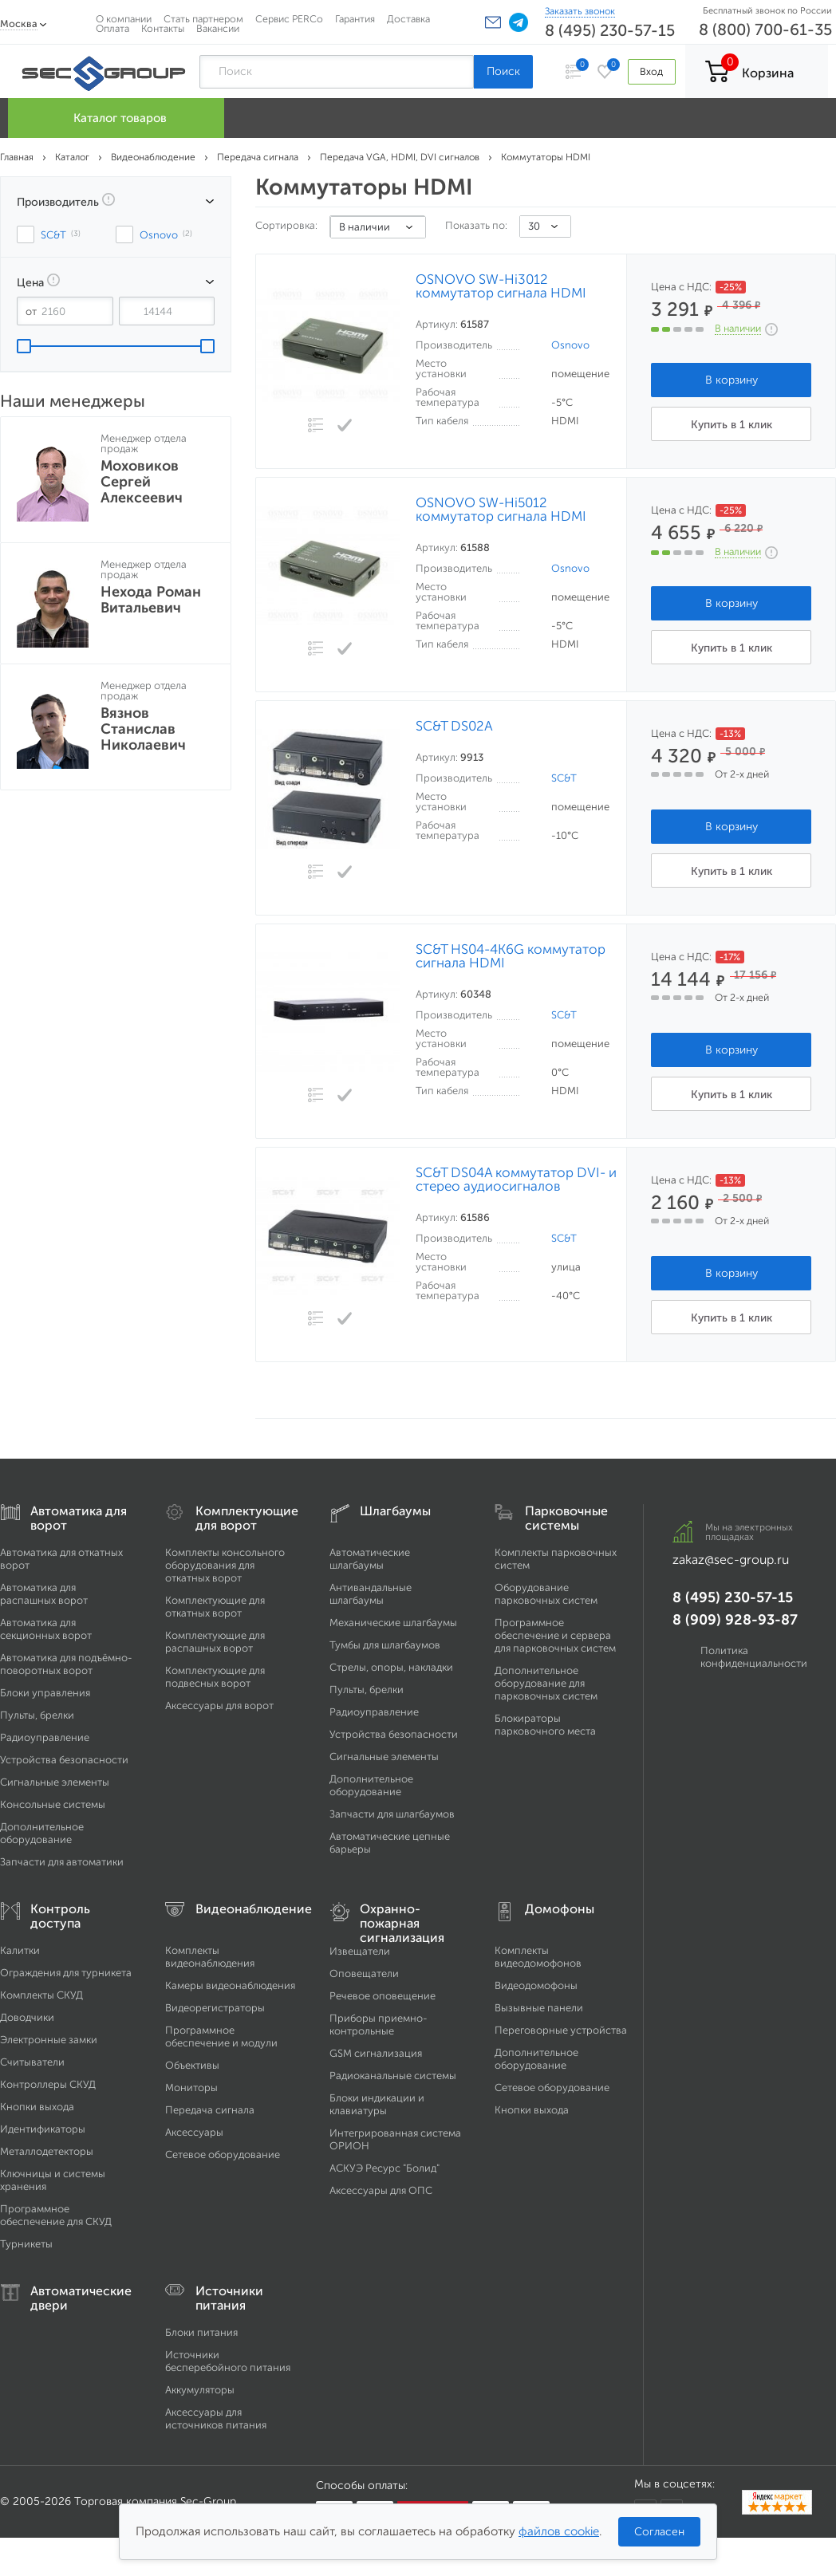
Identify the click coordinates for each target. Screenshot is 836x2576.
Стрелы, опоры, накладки (391, 1667)
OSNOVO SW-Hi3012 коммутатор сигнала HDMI (501, 286)
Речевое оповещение (382, 1996)
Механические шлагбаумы (393, 1623)
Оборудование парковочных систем (546, 1593)
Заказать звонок (580, 11)
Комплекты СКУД (41, 1995)
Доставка (408, 19)
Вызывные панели (539, 2008)
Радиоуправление (44, 1737)
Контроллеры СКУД (48, 2084)
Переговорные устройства (561, 2030)
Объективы (192, 2065)
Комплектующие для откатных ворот (215, 1606)
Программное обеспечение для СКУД (56, 2215)
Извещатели (359, 1951)
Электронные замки (48, 2040)
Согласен (659, 2532)
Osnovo (570, 345)
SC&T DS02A (454, 726)
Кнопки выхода (37, 2107)
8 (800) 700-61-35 (765, 29)
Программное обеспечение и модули (221, 2036)
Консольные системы (52, 1804)
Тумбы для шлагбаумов (384, 1645)
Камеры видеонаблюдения (230, 1985)
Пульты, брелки (37, 1715)
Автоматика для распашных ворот (44, 1593)
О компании (124, 19)
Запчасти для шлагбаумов (392, 1814)
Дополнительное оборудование (42, 1833)
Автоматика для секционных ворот (46, 1629)
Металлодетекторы (46, 2151)
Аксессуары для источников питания (215, 2418)
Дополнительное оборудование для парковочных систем (546, 1683)
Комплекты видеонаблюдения (209, 1956)
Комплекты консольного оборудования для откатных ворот (225, 1565)
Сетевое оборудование (222, 2154)
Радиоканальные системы (392, 2076)
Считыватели (32, 2062)
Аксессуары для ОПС (380, 2190)
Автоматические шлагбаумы (369, 1558)
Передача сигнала (209, 2110)
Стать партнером (203, 19)
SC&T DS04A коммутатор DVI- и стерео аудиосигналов (516, 1179)
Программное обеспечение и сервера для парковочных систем (555, 1635)
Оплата (112, 28)
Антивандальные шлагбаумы (370, 1593)
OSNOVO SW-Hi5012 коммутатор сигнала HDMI (501, 509)
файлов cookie (559, 2531)
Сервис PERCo (289, 19)
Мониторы (191, 2087)
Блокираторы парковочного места (545, 1724)
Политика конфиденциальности (753, 1656)
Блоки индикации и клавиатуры (376, 2104)
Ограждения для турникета (66, 1973)
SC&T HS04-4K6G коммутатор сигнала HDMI (510, 956)
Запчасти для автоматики (62, 1862)
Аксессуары (194, 2132)
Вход (651, 71)
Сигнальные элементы (54, 1782)
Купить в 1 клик (731, 424)
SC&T (564, 778)
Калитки (20, 1950)
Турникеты (26, 2244)
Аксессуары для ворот (219, 1705)
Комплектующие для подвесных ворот (215, 1676)
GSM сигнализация (375, 2053)
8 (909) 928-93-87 (735, 1620)
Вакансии (217, 28)
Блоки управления (45, 1693)
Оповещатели (364, 1973)
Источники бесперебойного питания (227, 2361)
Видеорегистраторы (215, 2008)
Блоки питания (201, 2332)
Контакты (162, 28)
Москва (18, 24)
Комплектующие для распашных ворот (215, 1641)
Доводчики (27, 2017)
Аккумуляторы (200, 2390)
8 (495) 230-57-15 (610, 30)
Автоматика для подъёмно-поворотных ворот (66, 1664)
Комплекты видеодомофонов (538, 1956)
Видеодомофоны (536, 1985)
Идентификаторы (42, 2129)
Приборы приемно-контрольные (378, 2024)
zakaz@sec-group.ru (730, 1559)
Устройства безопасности (64, 1760)
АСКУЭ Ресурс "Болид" (384, 2168)
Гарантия (355, 19)
